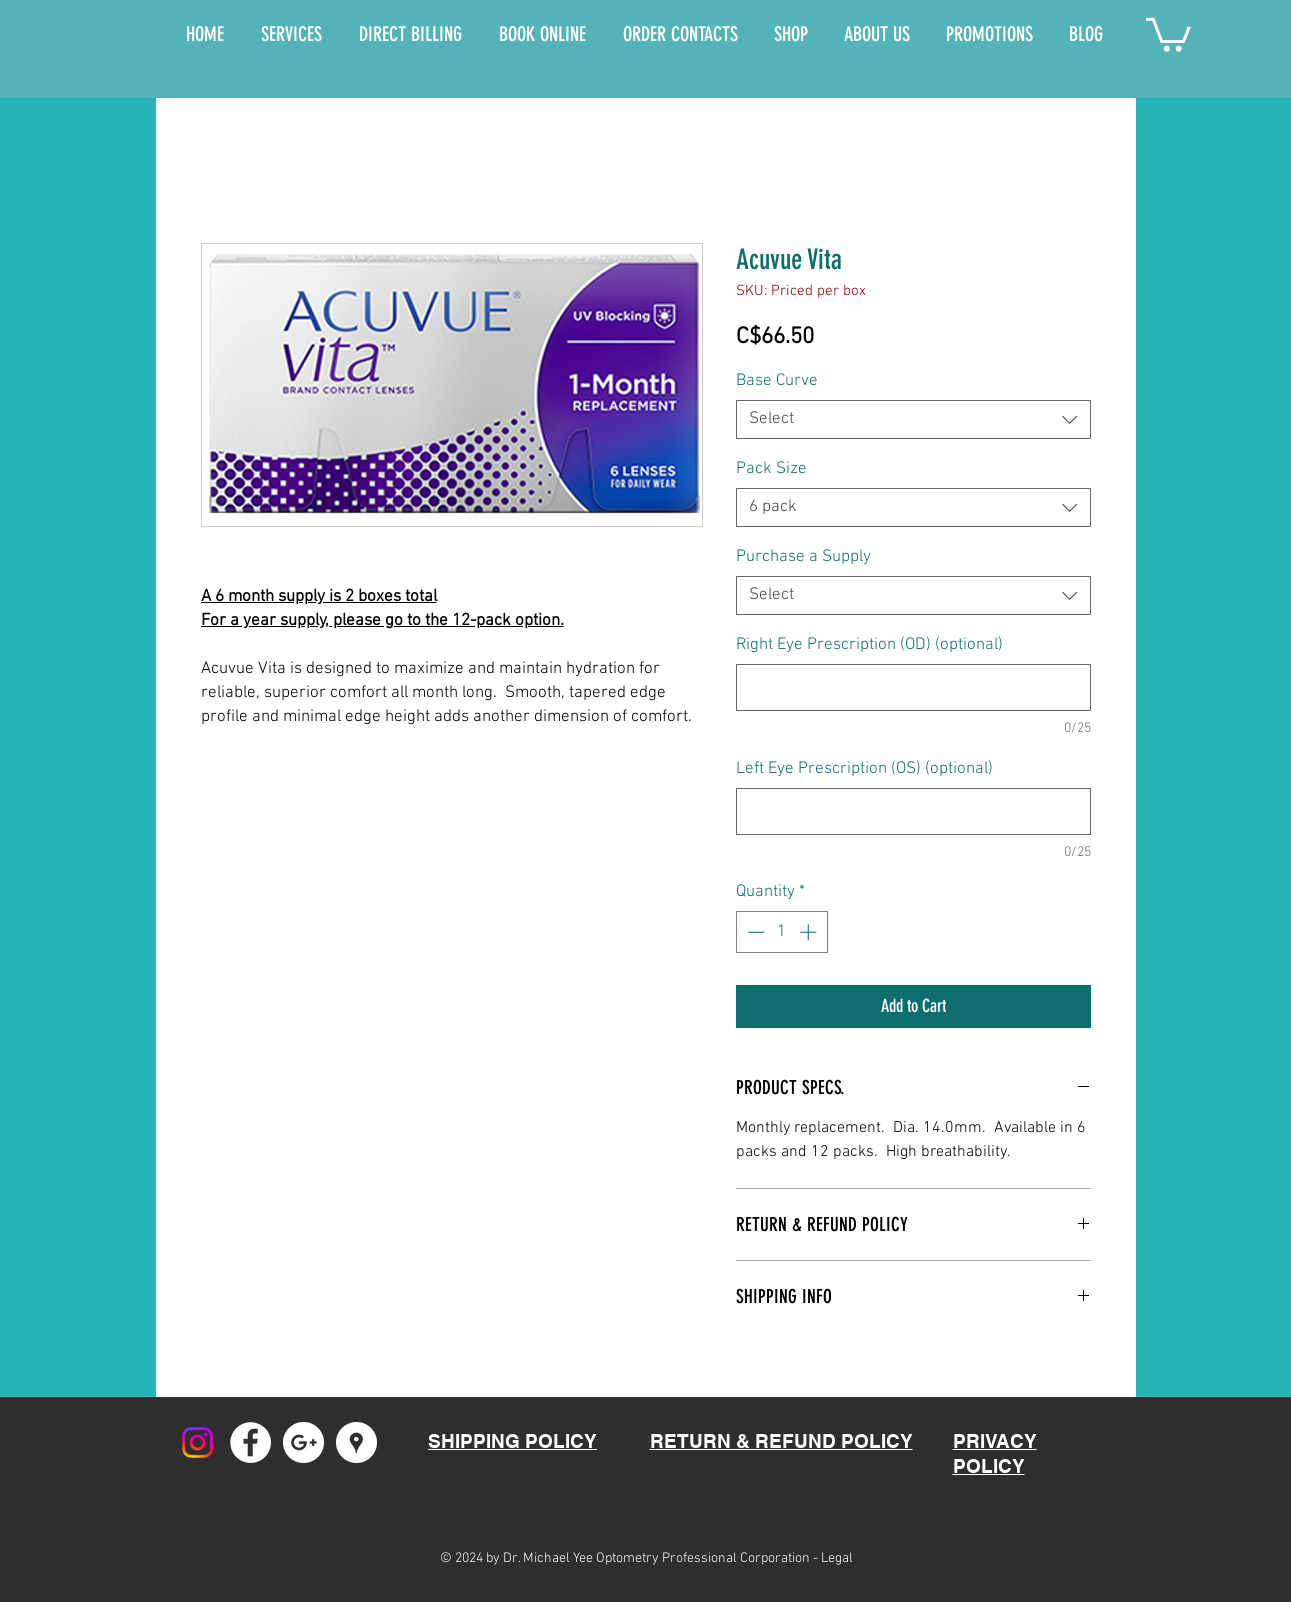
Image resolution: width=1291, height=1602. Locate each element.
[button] (1168, 33)
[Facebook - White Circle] (250, 1442)
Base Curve (777, 381)
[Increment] (810, 932)
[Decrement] (754, 932)
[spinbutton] (781, 932)
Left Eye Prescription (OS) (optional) (864, 769)
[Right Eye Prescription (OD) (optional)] (913, 687)
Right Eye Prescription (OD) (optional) (869, 645)
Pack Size (771, 469)
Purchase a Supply (803, 557)
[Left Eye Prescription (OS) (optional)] (913, 811)
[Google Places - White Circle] (356, 1442)
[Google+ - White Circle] (303, 1442)
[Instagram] (197, 1442)
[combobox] (913, 419)
